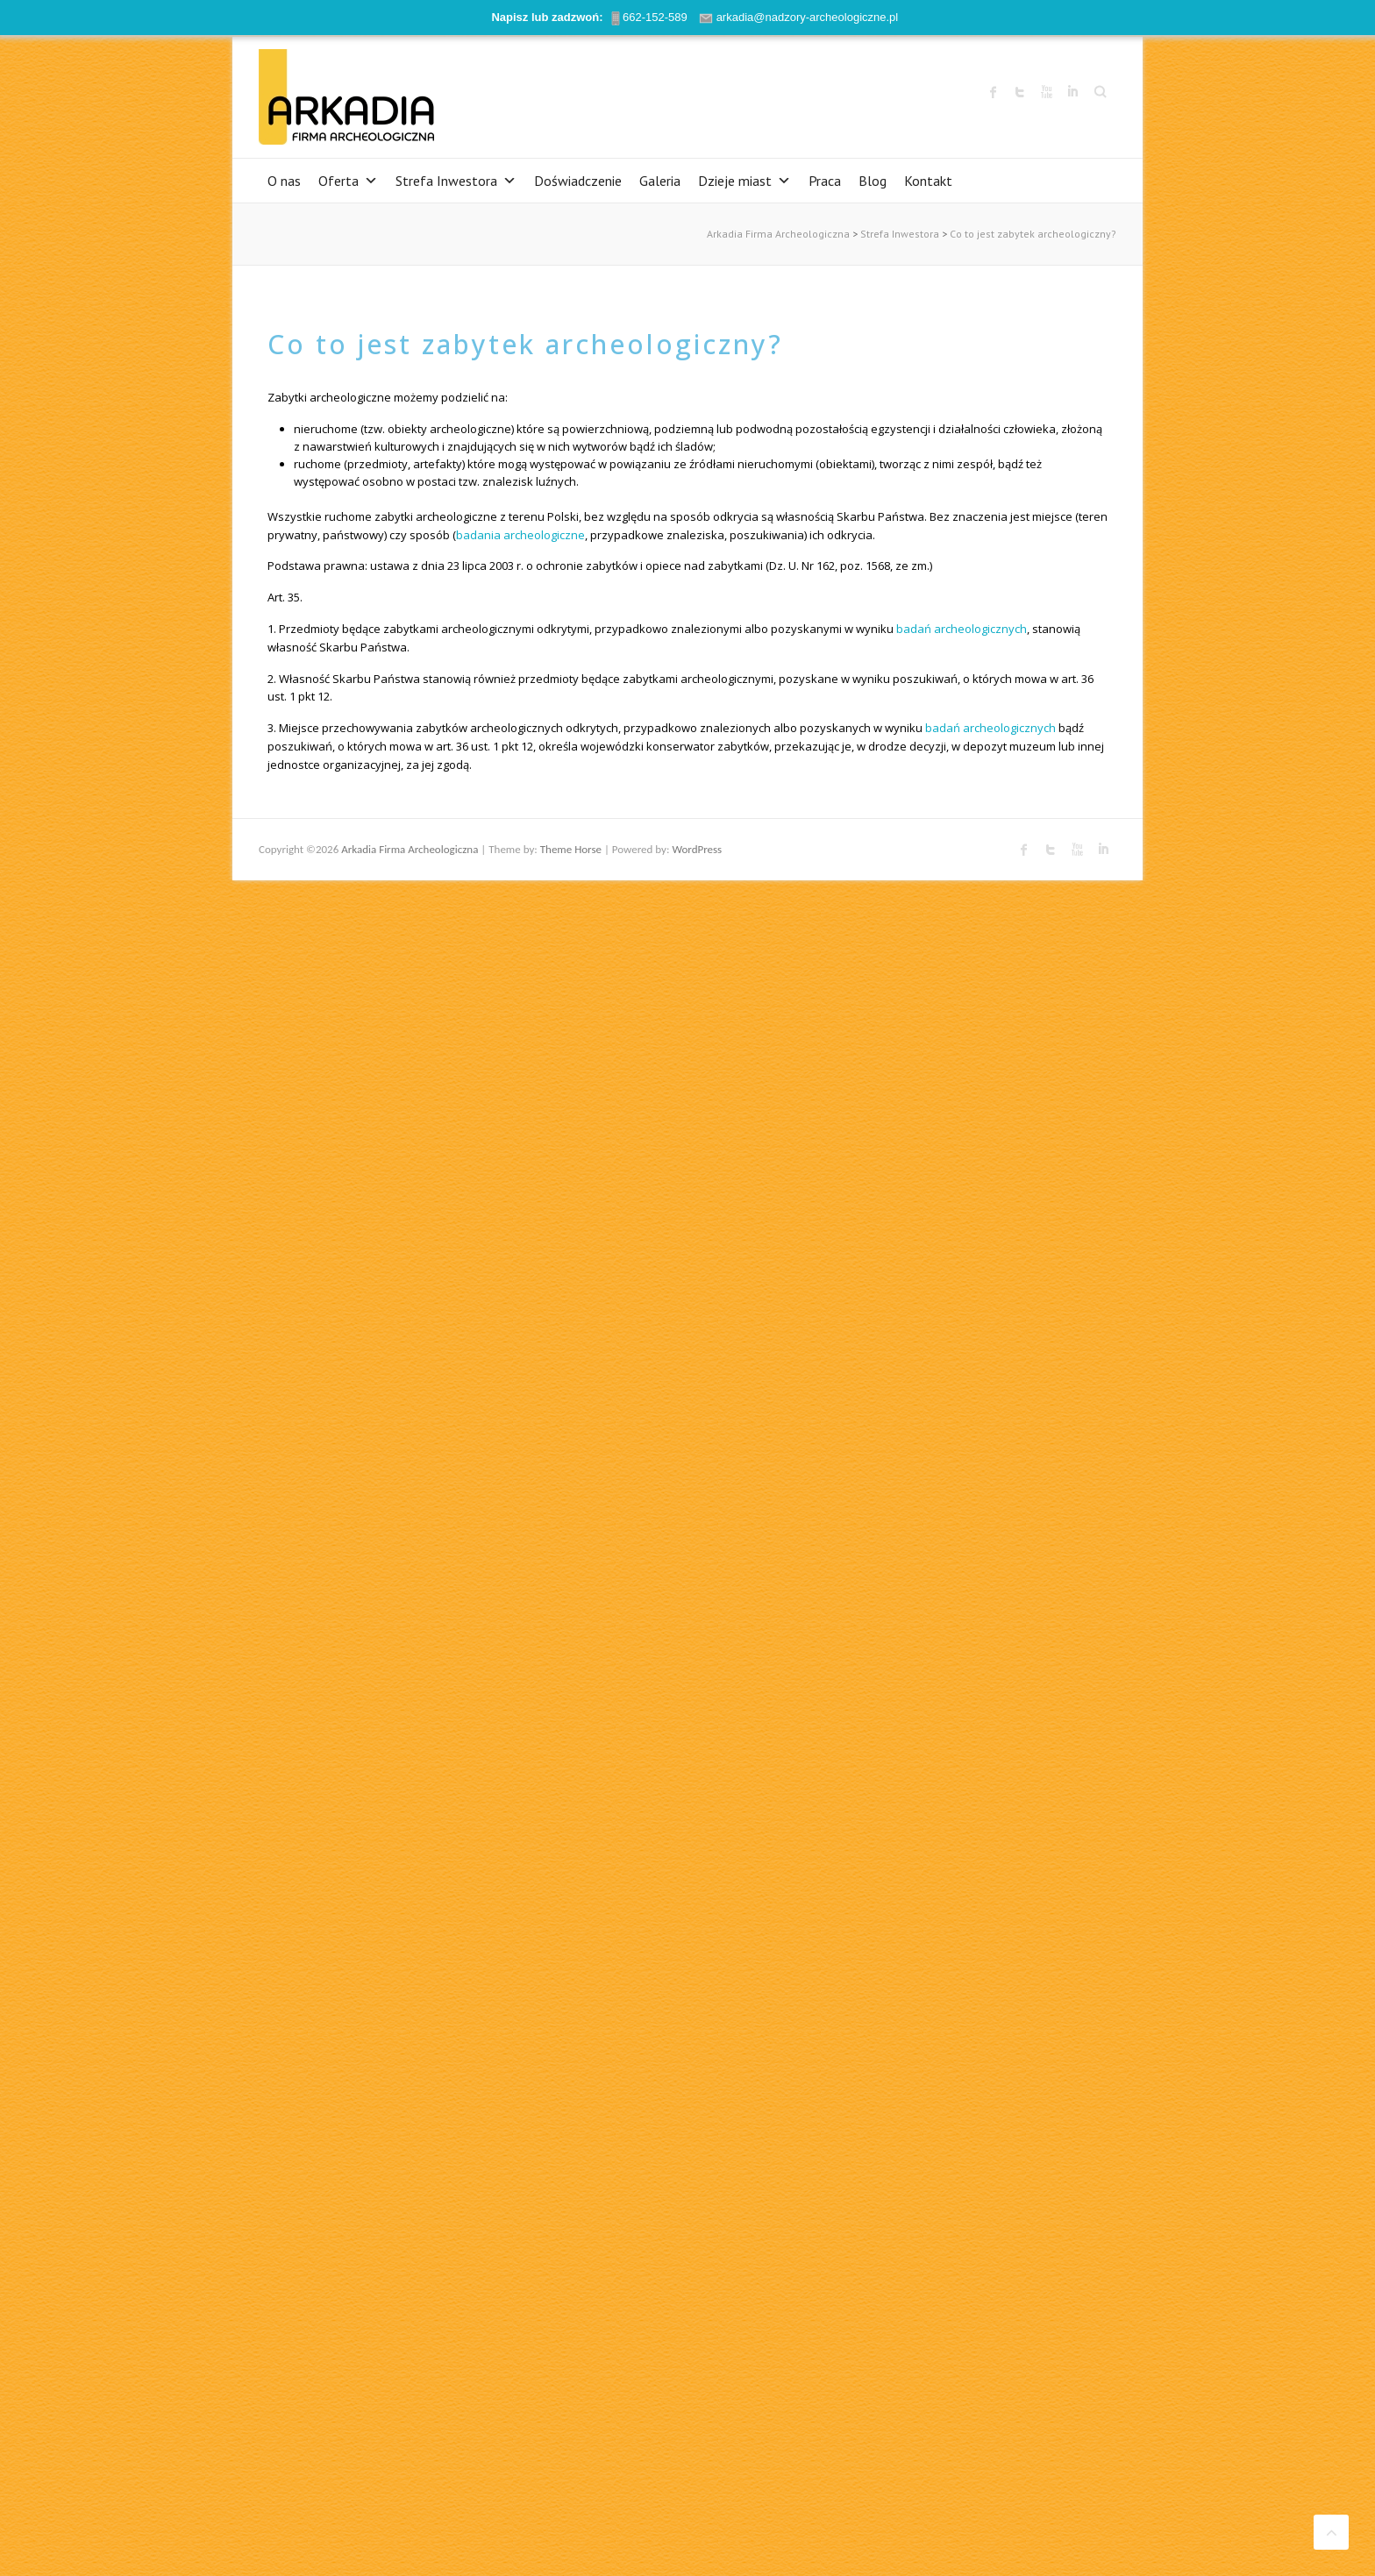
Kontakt (928, 180)
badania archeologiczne (520, 535)
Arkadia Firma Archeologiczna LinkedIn (1072, 92)
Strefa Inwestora (456, 180)
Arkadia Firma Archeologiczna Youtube (1046, 92)
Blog (872, 180)
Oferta (348, 180)
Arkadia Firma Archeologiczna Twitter (1020, 92)
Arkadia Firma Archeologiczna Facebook (993, 92)
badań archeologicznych (961, 629)
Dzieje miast (744, 180)
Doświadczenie (578, 180)
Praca (825, 180)
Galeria (659, 180)
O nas (284, 180)
